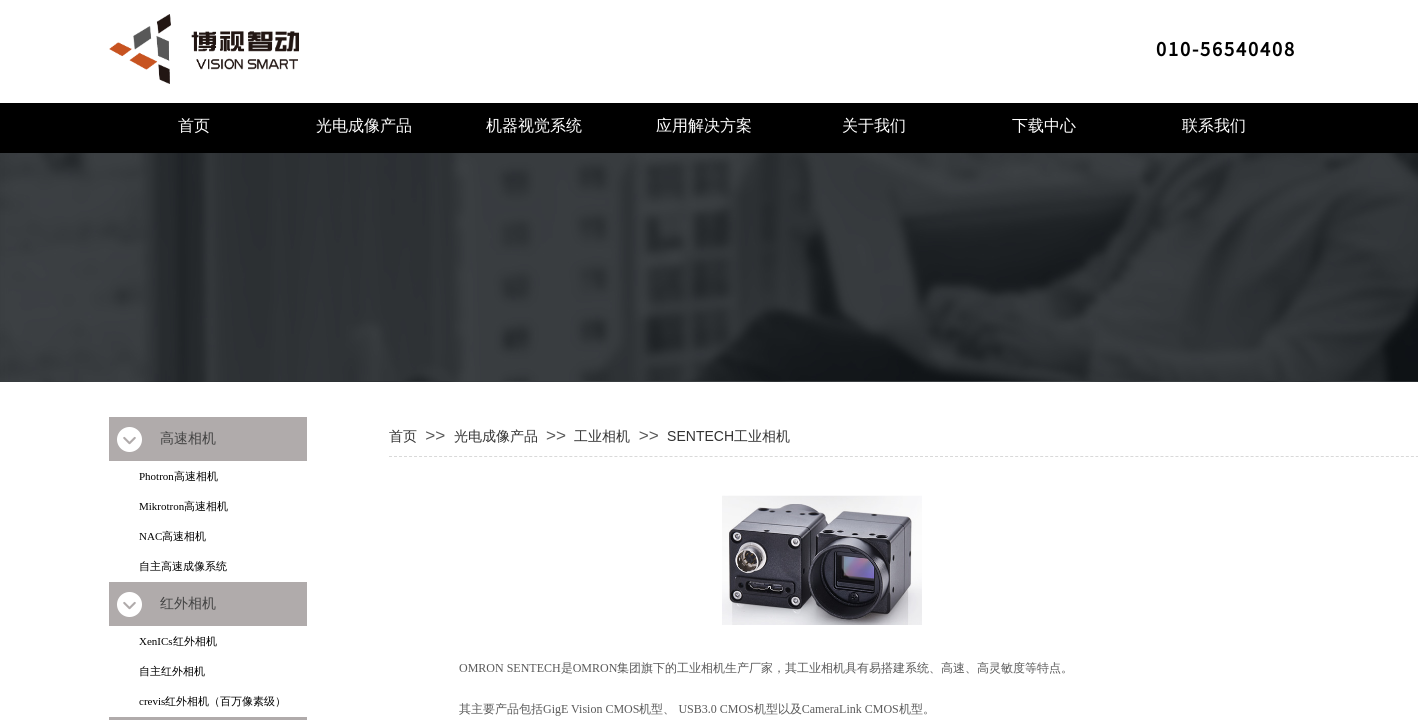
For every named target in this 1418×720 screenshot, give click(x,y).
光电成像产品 (364, 125)
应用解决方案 (704, 125)
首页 (194, 125)
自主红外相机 (172, 671)
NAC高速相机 (172, 536)
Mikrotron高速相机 (183, 506)
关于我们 (874, 125)
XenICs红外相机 (178, 641)
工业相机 (602, 436)
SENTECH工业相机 (728, 436)
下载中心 (1044, 125)
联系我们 (1214, 125)
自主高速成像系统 (183, 566)
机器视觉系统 (534, 125)
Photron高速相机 (178, 476)
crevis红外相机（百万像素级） (212, 701)
